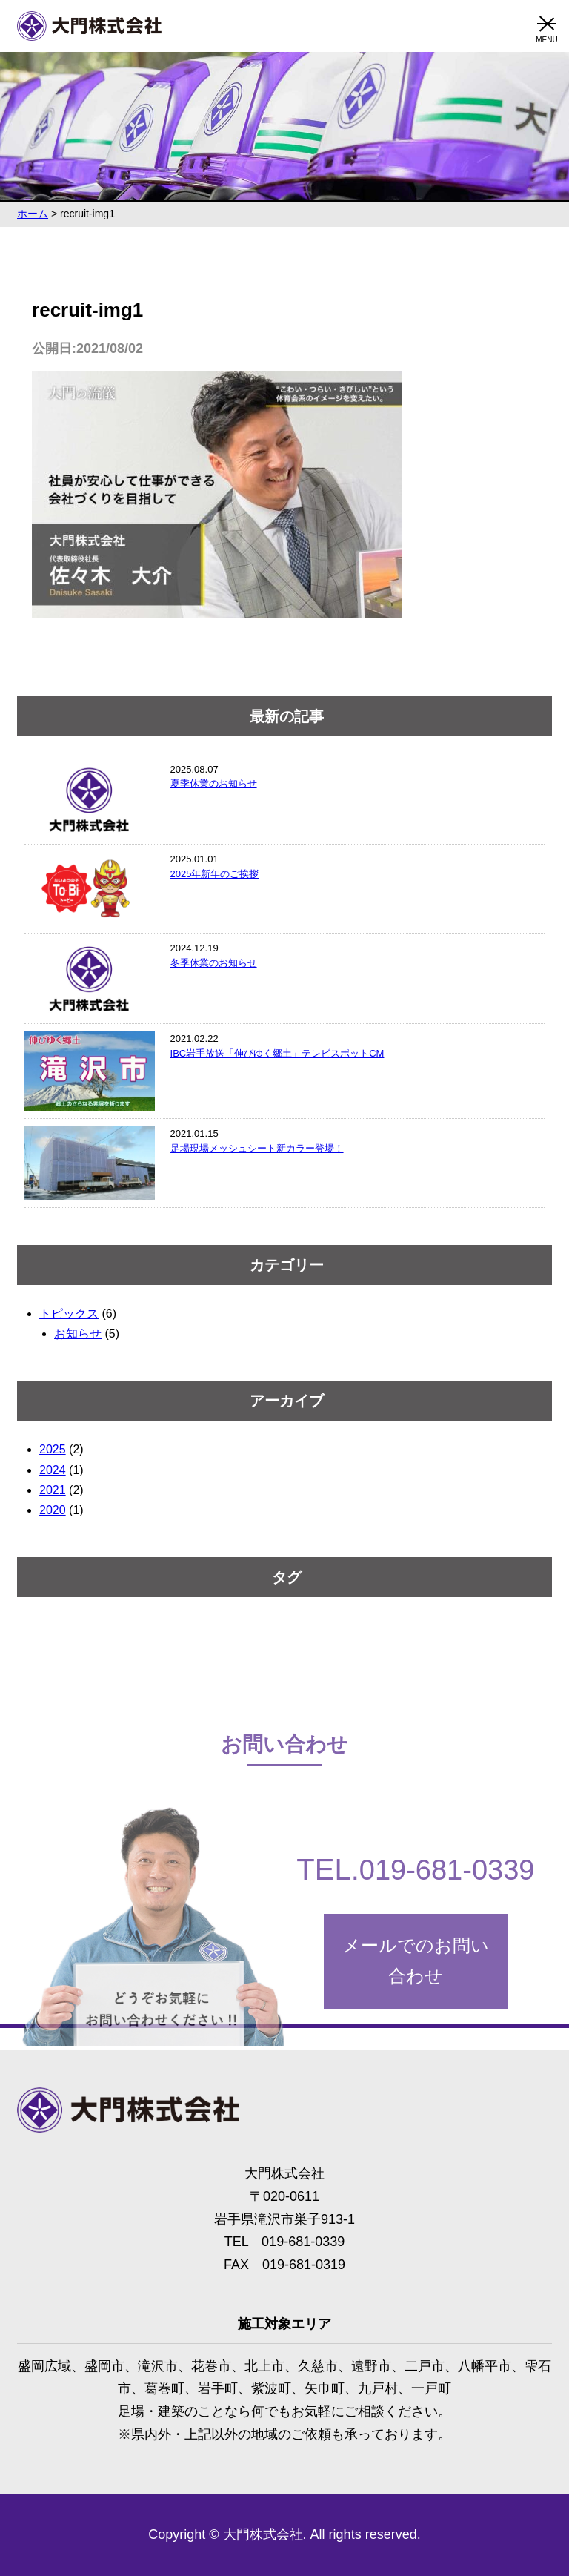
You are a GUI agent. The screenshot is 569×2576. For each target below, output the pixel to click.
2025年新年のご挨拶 (214, 873)
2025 (52, 1449)
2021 (52, 1490)
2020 (52, 1510)
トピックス (69, 1313)
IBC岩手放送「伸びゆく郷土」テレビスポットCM (277, 1053)
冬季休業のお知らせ (213, 962)
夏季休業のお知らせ (213, 783)
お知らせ (78, 1333)
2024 (52, 1470)
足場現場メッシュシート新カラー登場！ (257, 1148)
